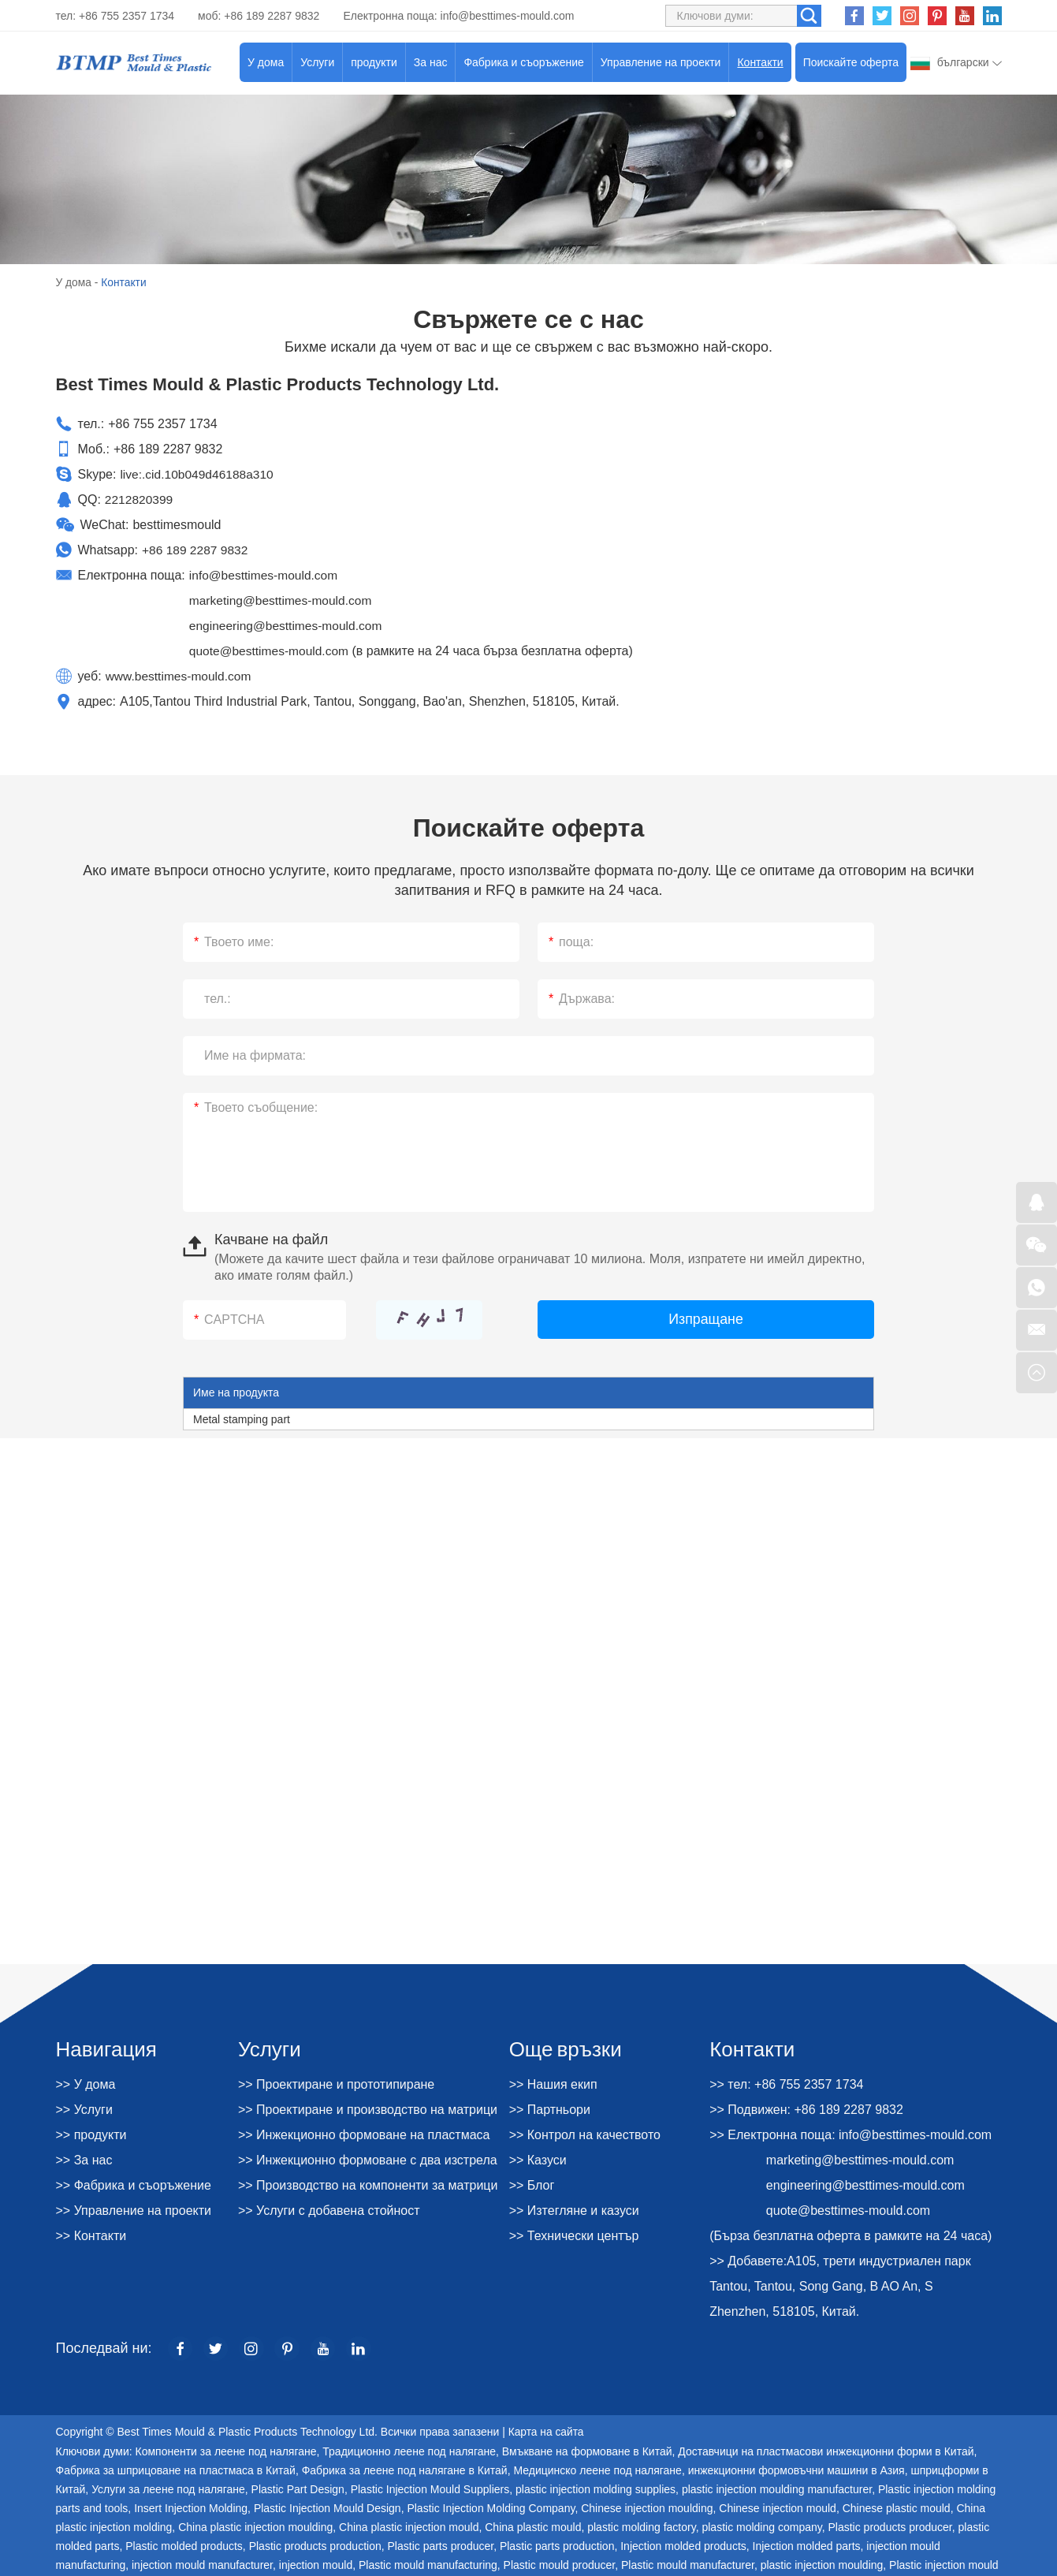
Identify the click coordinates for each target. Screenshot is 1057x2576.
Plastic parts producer (441, 2545)
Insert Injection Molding (191, 2507)
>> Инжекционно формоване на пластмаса (364, 2134)
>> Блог (532, 2184)
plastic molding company (761, 2526)
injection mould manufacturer (202, 2564)
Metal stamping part (241, 1418)
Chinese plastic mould (897, 2507)
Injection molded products (683, 2545)
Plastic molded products (184, 2545)
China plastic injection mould (408, 2526)
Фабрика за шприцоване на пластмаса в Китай (176, 2469)
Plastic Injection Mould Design (327, 2507)
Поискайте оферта (851, 62)
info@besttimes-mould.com (508, 15)
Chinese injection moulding (647, 2507)
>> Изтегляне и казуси (574, 2209)
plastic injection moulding (822, 2564)
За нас (431, 62)
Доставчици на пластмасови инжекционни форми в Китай (825, 2450)
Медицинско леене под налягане (597, 2469)
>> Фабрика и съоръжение (133, 2184)
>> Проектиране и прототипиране (336, 2083)
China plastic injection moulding (255, 2526)
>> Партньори (549, 2109)
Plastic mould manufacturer (687, 2564)
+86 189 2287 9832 (196, 549)
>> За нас (84, 2159)
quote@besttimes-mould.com (271, 650)
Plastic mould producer (560, 2564)
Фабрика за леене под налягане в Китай (405, 2469)
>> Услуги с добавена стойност (329, 2209)
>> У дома (86, 2083)
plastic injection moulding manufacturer (777, 2488)
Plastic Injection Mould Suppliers (430, 2488)
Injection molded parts (807, 2545)
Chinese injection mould (777, 2507)
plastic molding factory (641, 2526)
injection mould (315, 2564)
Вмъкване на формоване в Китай (587, 2450)
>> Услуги (84, 2109)
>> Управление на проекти (134, 2209)
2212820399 (140, 498)
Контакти (760, 62)
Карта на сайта (546, 2431)
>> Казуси (538, 2159)
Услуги (317, 62)
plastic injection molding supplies (595, 2488)
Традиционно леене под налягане (409, 2450)
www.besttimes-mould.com (180, 675)
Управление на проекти (661, 62)
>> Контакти (91, 2235)
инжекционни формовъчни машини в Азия (796, 2469)
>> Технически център (574, 2235)
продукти (374, 62)
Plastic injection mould (944, 2564)
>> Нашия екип (553, 2083)
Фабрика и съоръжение (523, 62)
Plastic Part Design (297, 2488)
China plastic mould (533, 2526)
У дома (266, 62)
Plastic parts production (557, 2545)
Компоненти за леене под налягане (225, 2450)
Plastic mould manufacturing (428, 2564)
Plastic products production (315, 2545)
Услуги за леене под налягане (168, 2488)
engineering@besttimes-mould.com (288, 625)
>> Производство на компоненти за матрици (368, 2184)
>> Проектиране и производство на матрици (367, 2109)
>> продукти (91, 2134)
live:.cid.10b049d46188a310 (198, 473)
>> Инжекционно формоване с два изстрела (367, 2159)
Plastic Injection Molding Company (491, 2507)
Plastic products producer (890, 2526)
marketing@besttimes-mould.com (283, 599)
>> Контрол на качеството (585, 2134)
